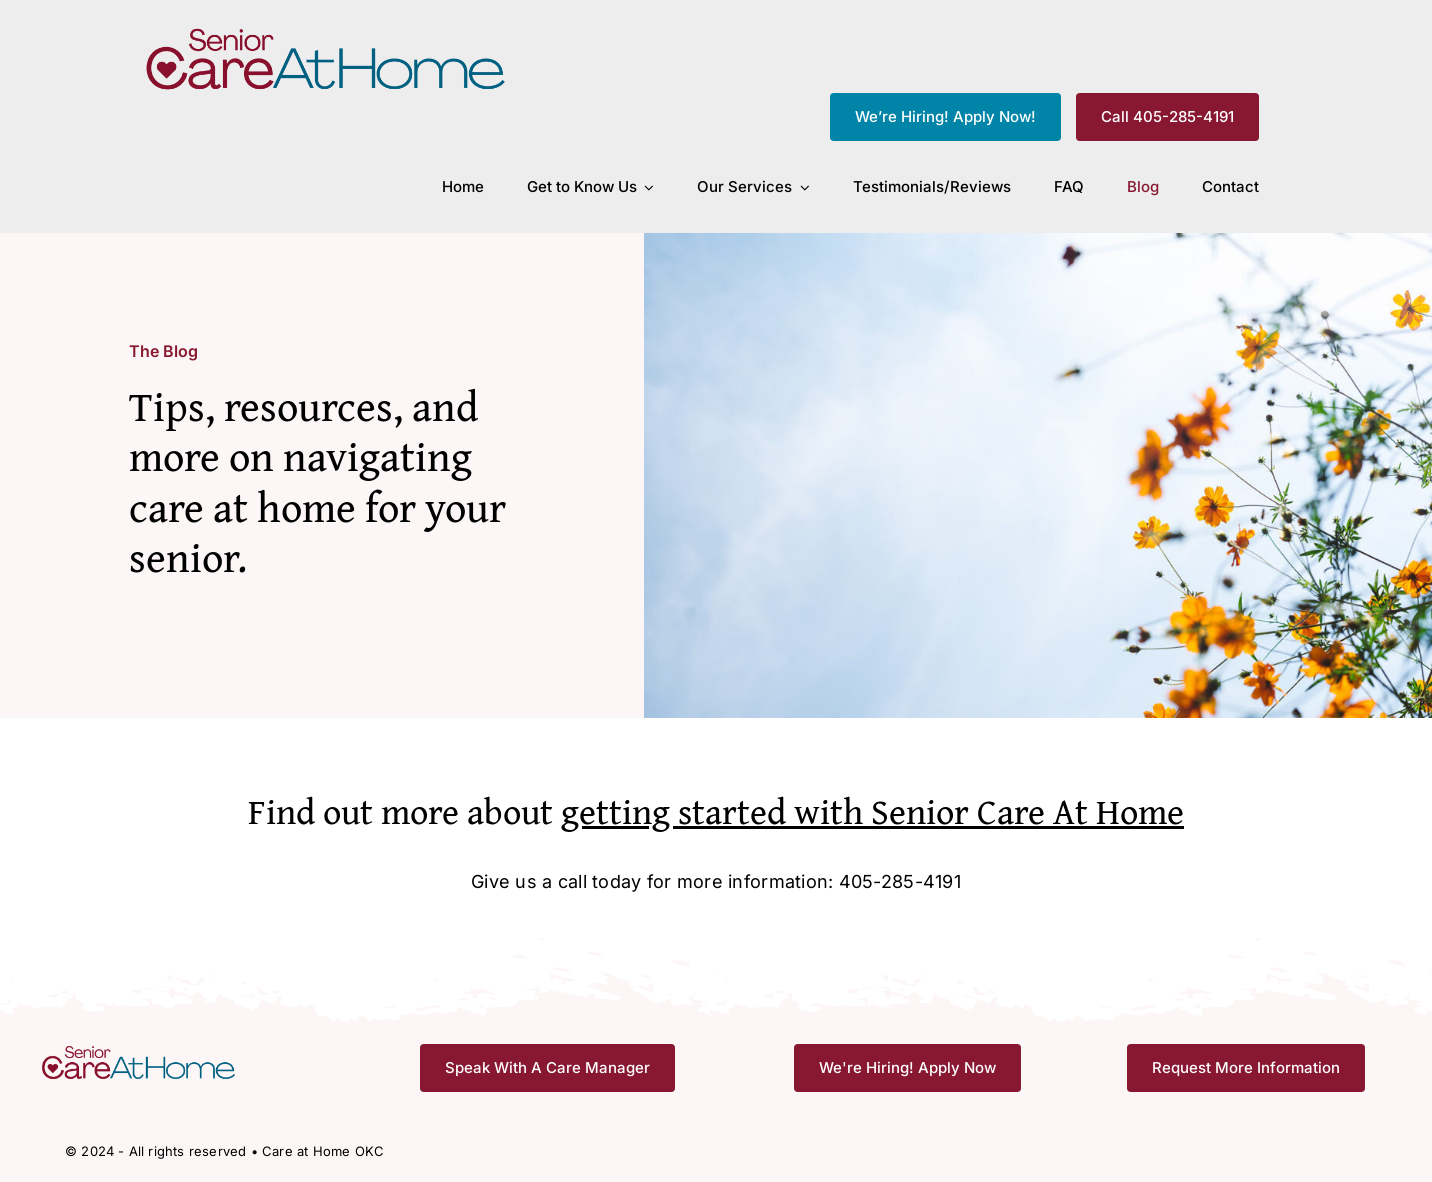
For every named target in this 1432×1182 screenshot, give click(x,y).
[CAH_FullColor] (326, 33)
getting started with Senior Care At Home (872, 810)
